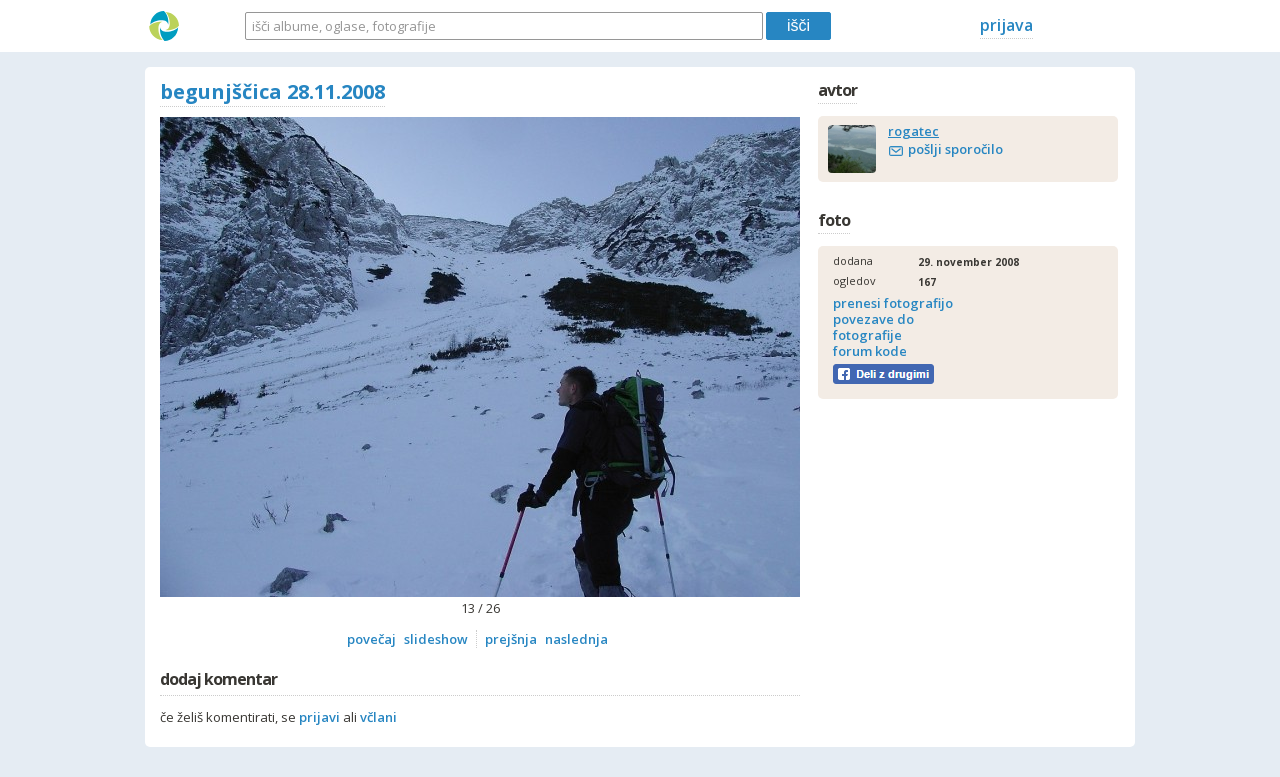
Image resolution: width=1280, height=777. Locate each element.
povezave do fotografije (873, 327)
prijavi (319, 717)
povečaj (371, 639)
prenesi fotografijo (893, 303)
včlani (378, 717)
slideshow (436, 639)
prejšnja (511, 639)
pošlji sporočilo (955, 149)
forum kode (870, 351)
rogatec (913, 131)
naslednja (576, 639)
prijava (1006, 25)
